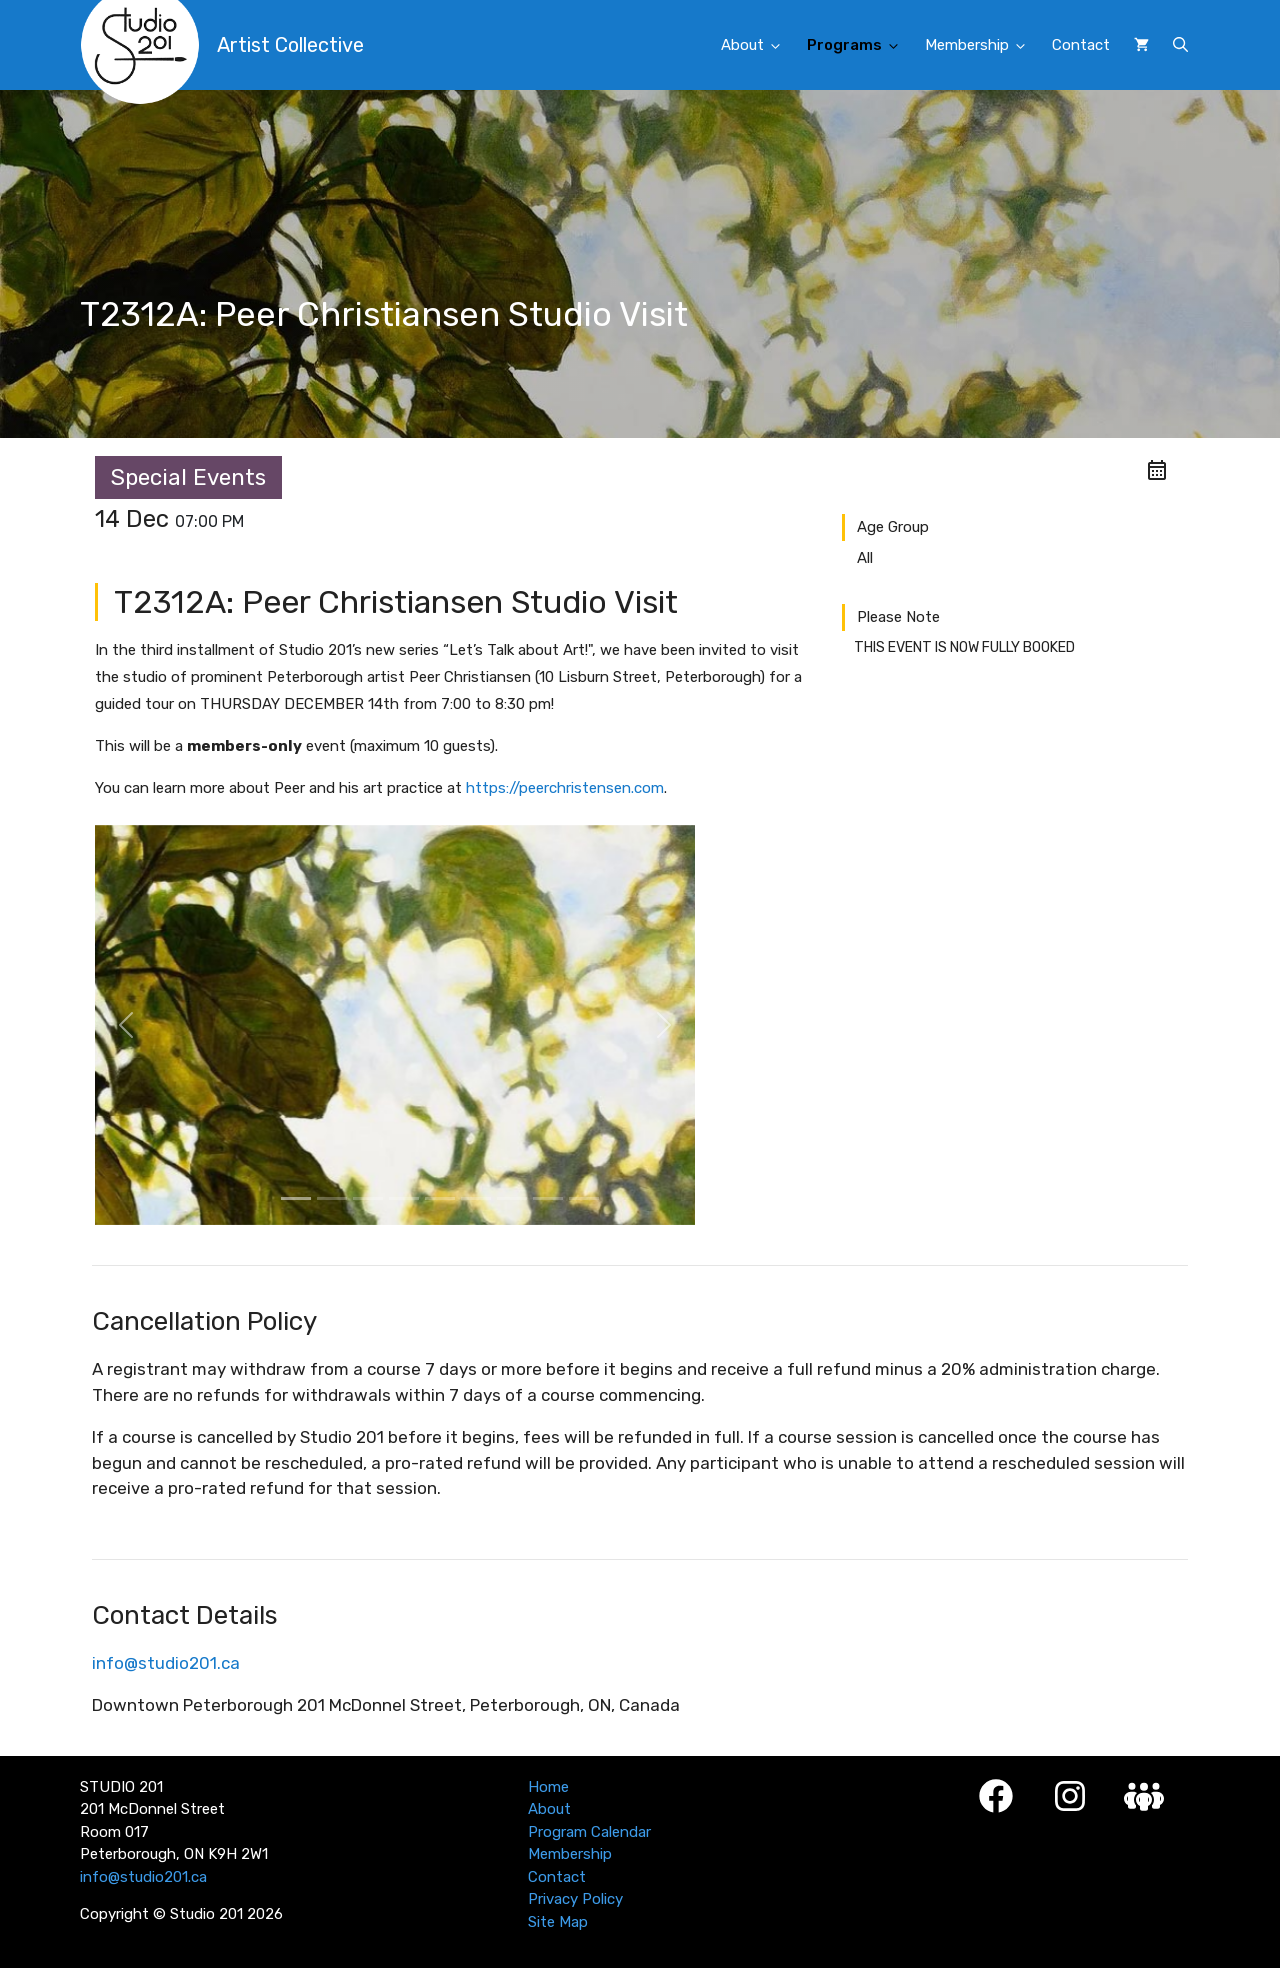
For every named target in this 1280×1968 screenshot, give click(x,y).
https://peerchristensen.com (565, 788)
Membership (982, 46)
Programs (860, 46)
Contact (1081, 45)
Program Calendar (589, 1832)
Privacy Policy (575, 1899)
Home (548, 1787)
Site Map (558, 1922)
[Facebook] (996, 1796)
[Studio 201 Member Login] (1144, 1796)
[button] (1180, 45)
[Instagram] (1070, 1796)
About (758, 46)
